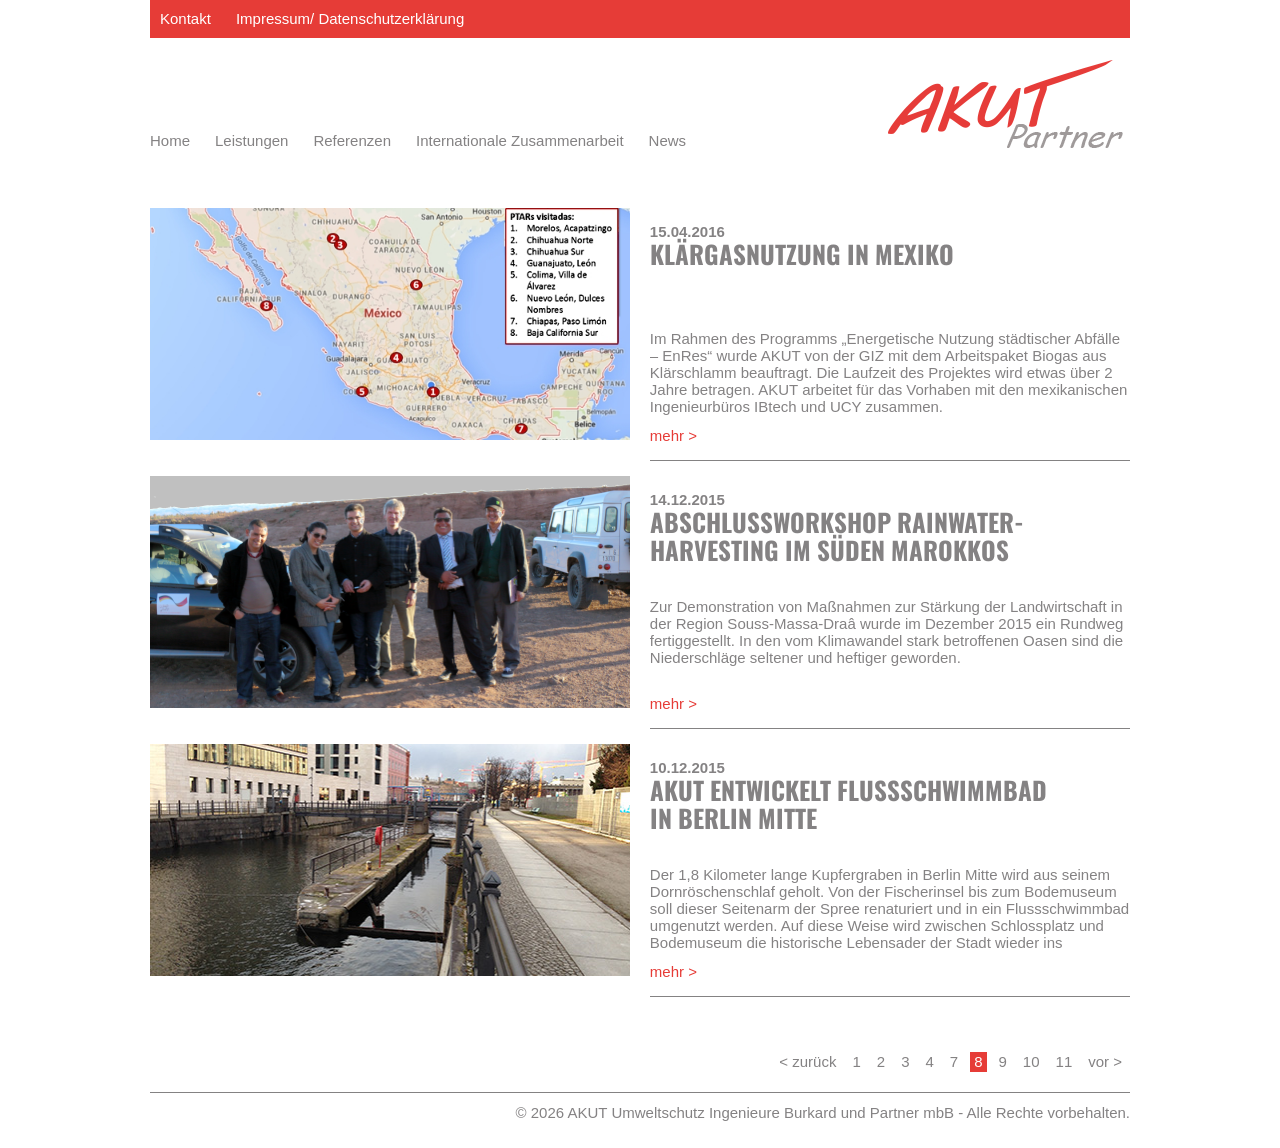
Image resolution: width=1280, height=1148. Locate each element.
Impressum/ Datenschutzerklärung (350, 18)
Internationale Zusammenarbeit (520, 140)
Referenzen (352, 140)
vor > (1105, 1061)
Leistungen (251, 140)
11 (1064, 1061)
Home (170, 140)
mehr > (673, 435)
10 (1031, 1061)
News (668, 140)
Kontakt (185, 18)
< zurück (807, 1061)
